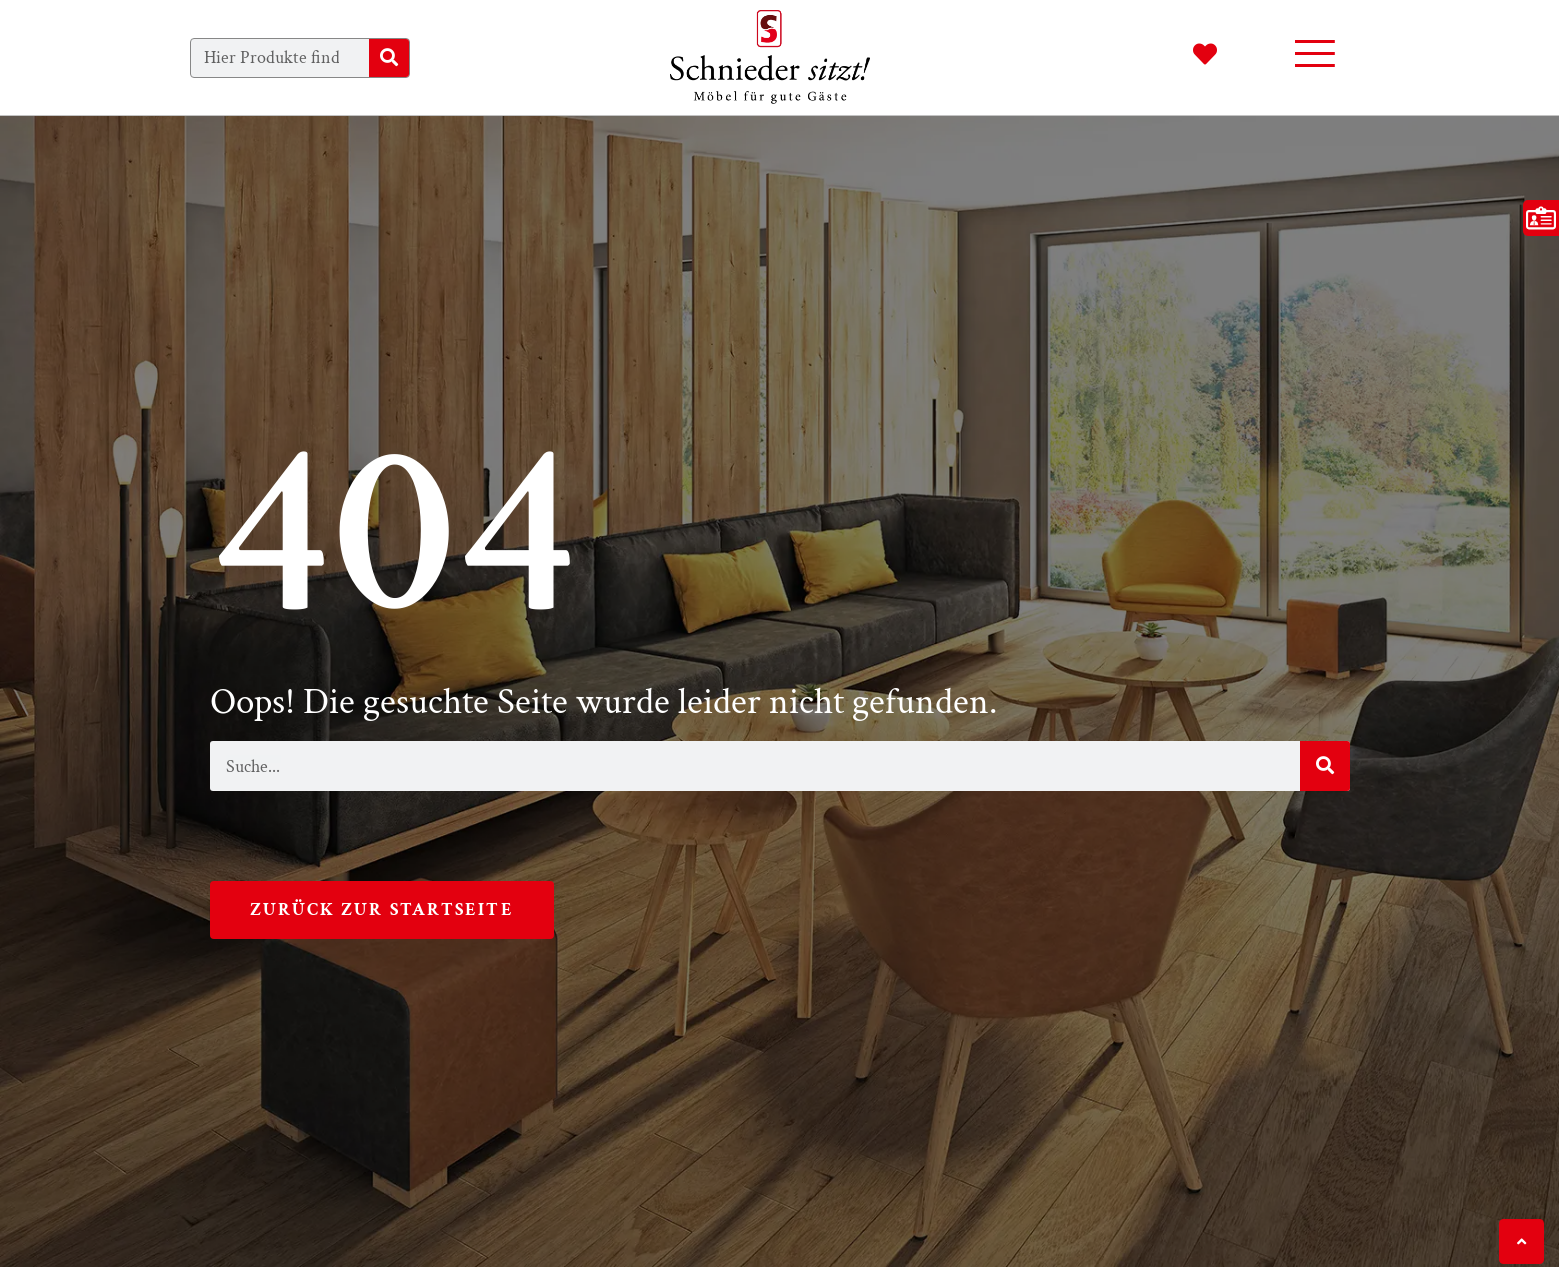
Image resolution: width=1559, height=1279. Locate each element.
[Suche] (389, 58)
